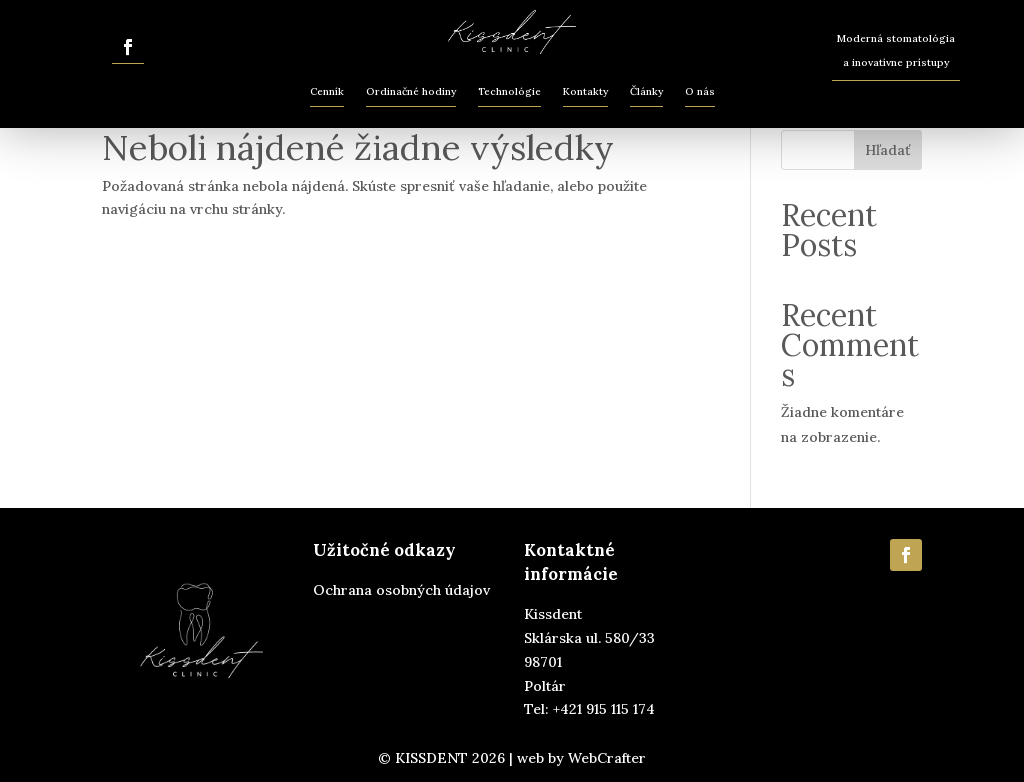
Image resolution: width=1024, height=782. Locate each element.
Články (646, 91)
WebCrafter (607, 758)
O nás (700, 91)
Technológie (509, 91)
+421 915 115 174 (604, 709)
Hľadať (888, 150)
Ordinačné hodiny (411, 91)
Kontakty (585, 91)
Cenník (327, 91)
